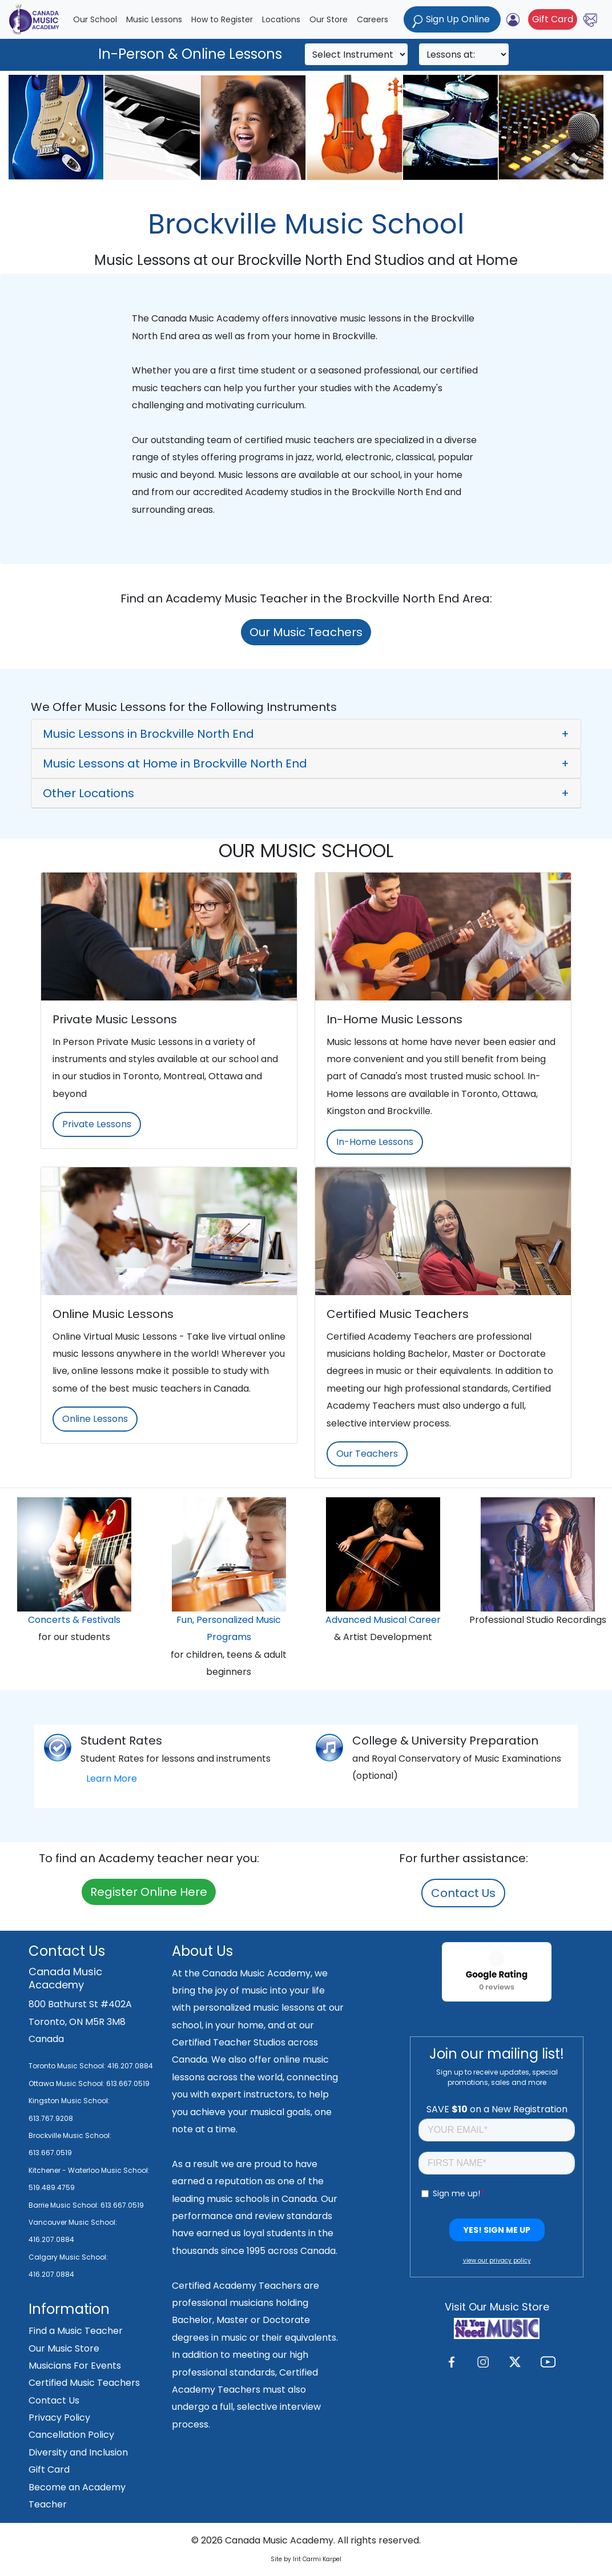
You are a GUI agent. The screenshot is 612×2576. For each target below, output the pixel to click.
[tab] (306, 734)
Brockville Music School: (70, 2135)
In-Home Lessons (374, 1141)
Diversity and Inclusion (78, 2452)
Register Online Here (148, 1892)
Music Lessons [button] (154, 19)
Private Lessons (96, 1124)
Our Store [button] (328, 19)
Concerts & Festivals (74, 1619)
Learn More (111, 1778)
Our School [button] (95, 19)
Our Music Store (64, 2348)
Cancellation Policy (71, 2434)
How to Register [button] (222, 19)
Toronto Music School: (67, 2066)
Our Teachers (367, 1453)
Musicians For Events (75, 2365)
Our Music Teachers (306, 632)
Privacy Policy (59, 2417)
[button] (306, 734)
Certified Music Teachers (84, 2382)
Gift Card (552, 19)
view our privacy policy (497, 2260)
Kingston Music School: (69, 2100)
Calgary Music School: (68, 2257)
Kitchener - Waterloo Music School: (89, 2170)
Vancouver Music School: (73, 2222)
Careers (372, 19)
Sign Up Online (452, 20)
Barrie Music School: (64, 2205)
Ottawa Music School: (67, 2083)
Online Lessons (95, 1418)
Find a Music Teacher (76, 2330)
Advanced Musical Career (383, 1619)
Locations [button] (281, 19)
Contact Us (463, 1893)
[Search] (356, 54)
